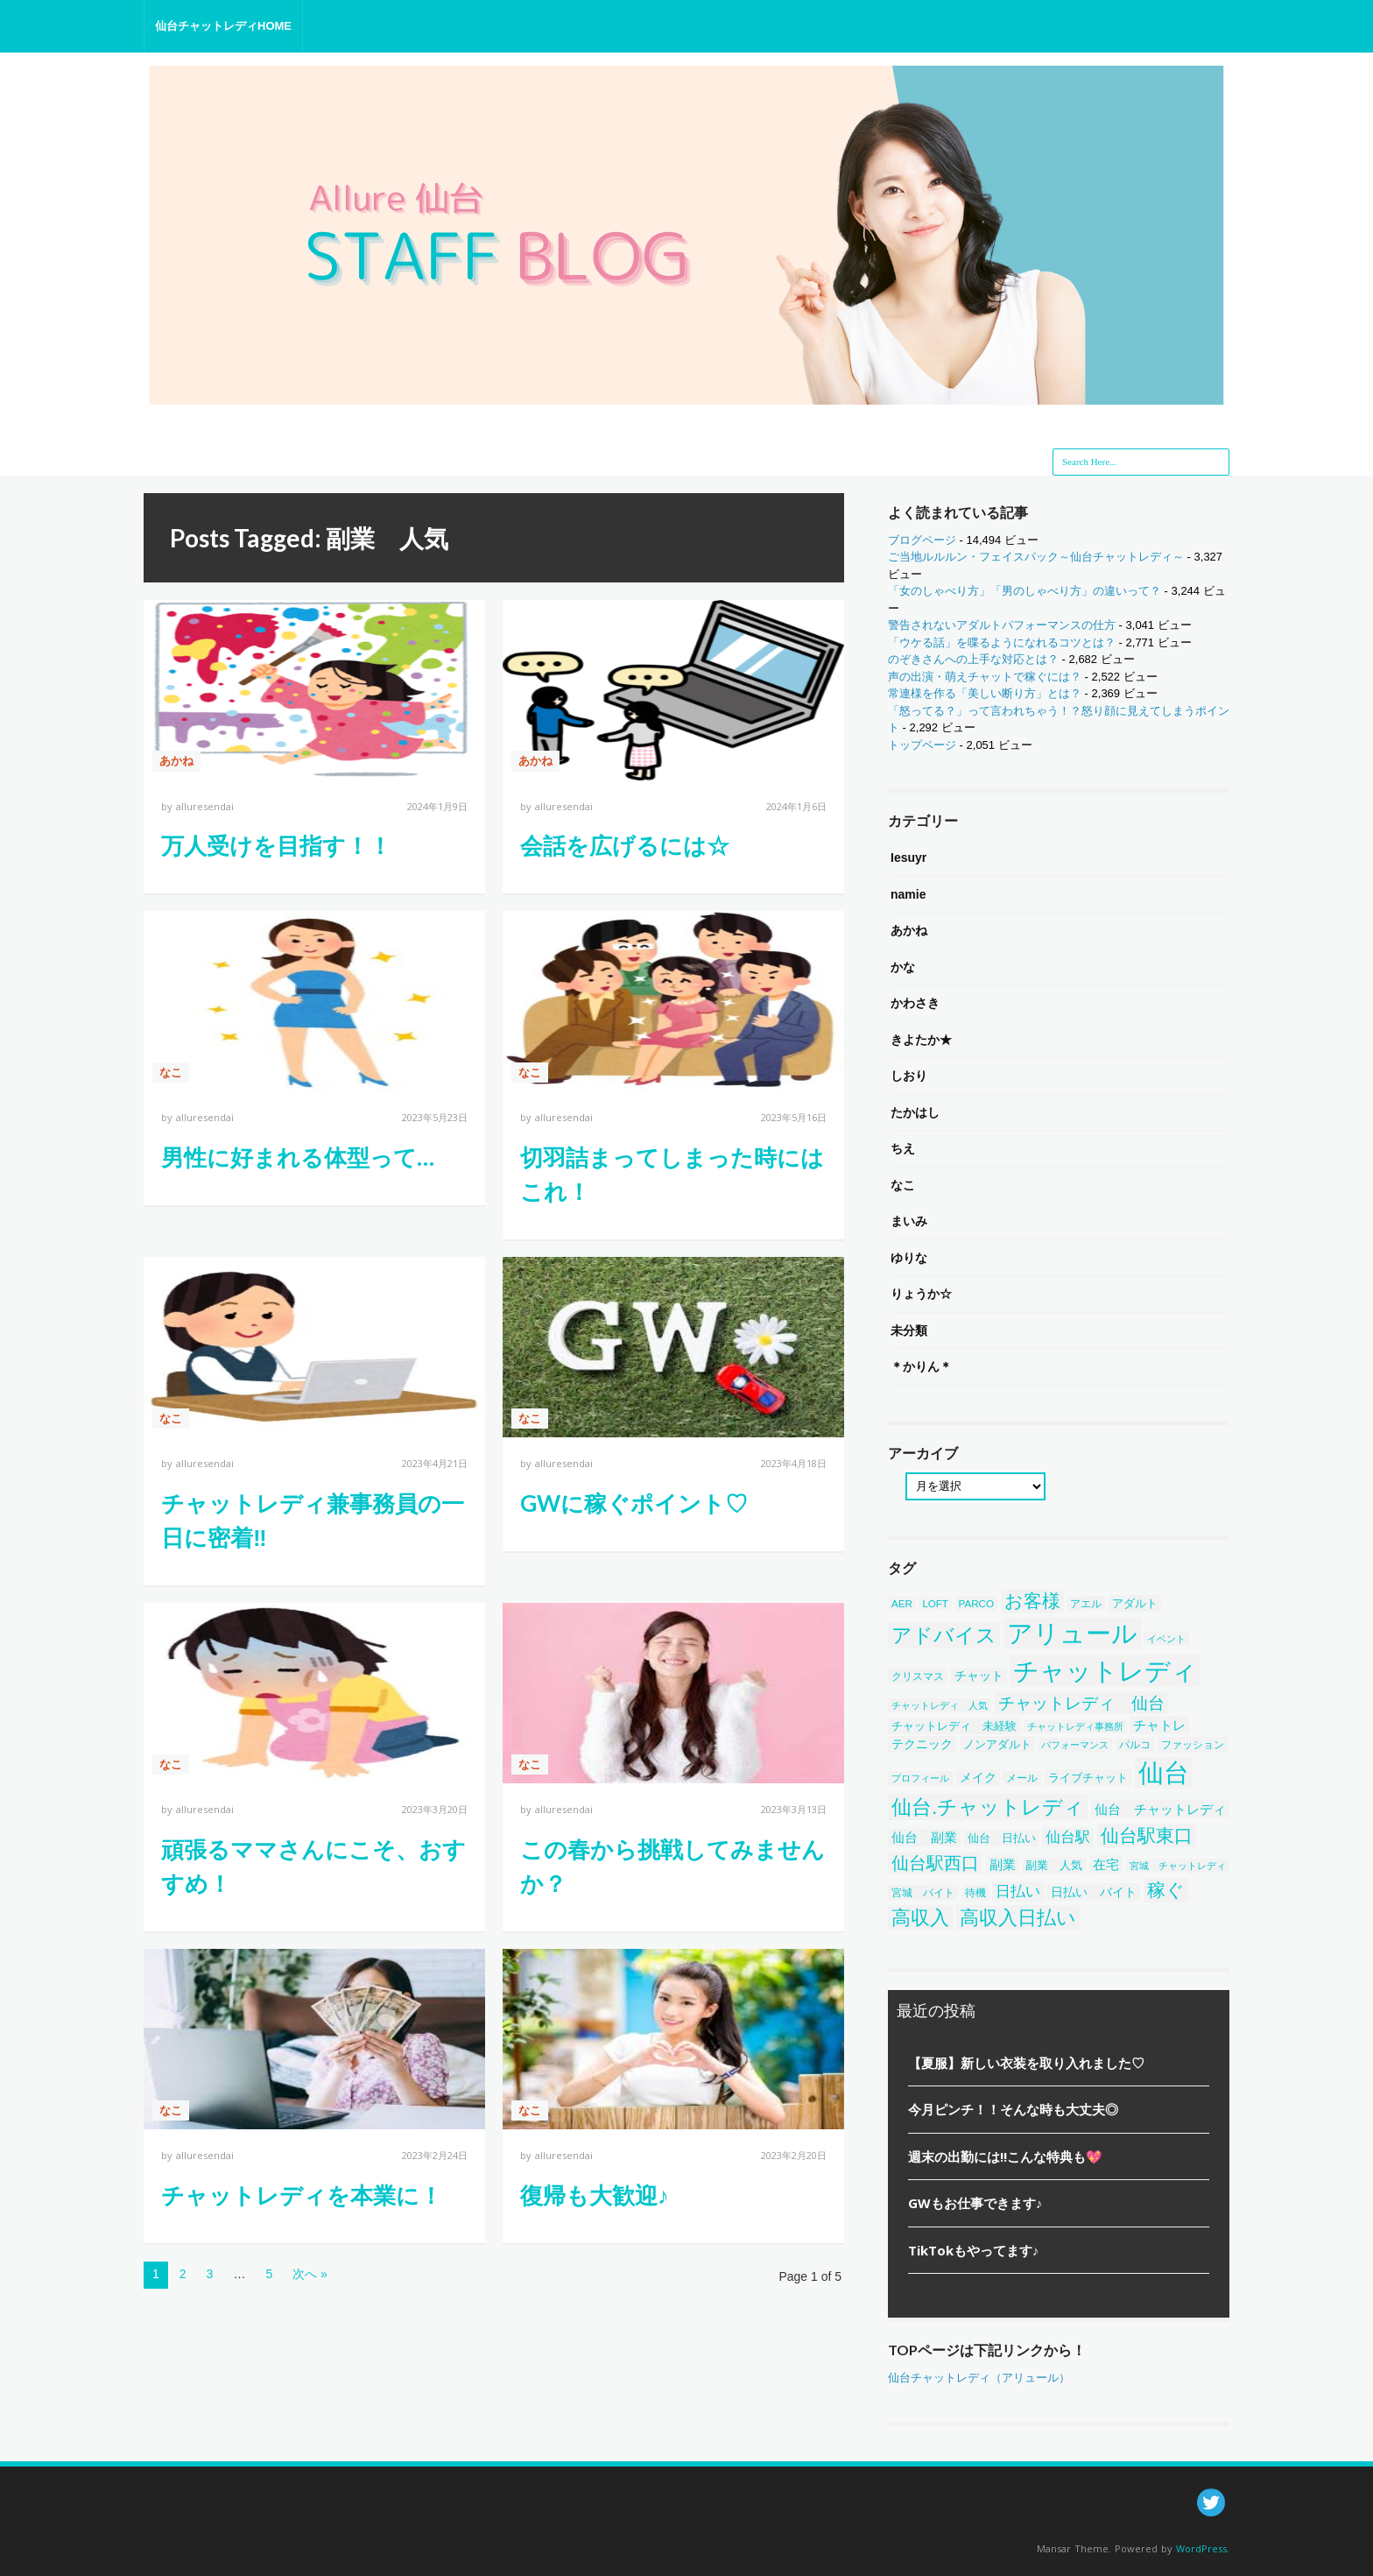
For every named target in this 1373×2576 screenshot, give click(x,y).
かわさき (915, 1003)
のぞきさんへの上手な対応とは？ (973, 659)
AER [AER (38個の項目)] (901, 1604)
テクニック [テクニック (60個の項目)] (922, 1744)
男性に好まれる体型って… (297, 1157)
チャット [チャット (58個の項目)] (978, 1676)
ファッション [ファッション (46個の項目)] (1192, 1745)
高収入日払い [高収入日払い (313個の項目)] (1018, 1918)
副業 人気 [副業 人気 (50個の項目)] (1053, 1865)
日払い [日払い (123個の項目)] (1018, 1891)
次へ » (309, 2274)
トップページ (922, 745)
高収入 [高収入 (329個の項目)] (920, 1918)
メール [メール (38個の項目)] (1022, 1778)
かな (903, 967)
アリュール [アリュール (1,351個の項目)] (1072, 1634)
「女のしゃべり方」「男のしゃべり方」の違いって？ (1024, 590)
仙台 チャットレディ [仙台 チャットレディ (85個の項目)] (1160, 1809)
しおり (909, 1076)
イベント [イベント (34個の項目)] (1166, 1639)
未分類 (909, 1330)
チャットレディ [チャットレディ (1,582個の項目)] (1105, 1670)
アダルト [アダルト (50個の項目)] (1135, 1603)
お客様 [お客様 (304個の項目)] (1032, 1601)
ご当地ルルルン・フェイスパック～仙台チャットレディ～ (1036, 556)
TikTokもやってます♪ (973, 2250)
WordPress (1201, 2548)
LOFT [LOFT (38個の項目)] (935, 1604)
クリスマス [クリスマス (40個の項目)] (917, 1676)
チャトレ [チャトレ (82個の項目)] (1159, 1725)
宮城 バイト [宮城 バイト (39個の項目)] (922, 1892)
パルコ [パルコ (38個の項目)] (1135, 1745)
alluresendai (205, 806)
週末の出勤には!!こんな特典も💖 (1005, 2156)
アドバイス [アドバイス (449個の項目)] (943, 1635)
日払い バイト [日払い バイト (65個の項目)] (1094, 1892)
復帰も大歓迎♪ (594, 2195)
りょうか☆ (921, 1294)
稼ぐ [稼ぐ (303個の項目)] (1166, 1890)
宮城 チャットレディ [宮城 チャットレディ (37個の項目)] (1178, 1865)
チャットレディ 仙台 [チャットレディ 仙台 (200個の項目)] (1081, 1702)
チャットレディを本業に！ (301, 2195)
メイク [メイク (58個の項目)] (978, 1777)
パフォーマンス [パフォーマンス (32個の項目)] (1075, 1745)
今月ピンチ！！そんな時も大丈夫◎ (1013, 2109)
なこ (170, 1072)
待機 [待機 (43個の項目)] (975, 1893)
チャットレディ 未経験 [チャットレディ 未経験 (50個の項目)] (954, 1726)
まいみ (909, 1221)
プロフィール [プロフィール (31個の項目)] (920, 1778)
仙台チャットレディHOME (223, 25)
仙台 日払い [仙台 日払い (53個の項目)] (1002, 1838)
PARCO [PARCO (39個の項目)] (977, 1603)
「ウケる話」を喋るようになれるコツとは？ (1002, 642)
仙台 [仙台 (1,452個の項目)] (1163, 1773)
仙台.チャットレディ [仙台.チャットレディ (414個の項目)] (987, 1807)
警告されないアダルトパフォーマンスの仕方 (1002, 625)
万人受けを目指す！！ (276, 845)
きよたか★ (921, 1040)
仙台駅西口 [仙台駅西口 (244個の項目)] (935, 1863)
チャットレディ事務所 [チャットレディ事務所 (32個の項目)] (1075, 1726)
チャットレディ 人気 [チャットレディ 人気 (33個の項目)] (939, 1705)
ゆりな (909, 1258)
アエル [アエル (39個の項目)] (1086, 1603)
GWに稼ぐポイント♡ (634, 1503)
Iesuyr (908, 857)
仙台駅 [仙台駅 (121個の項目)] (1068, 1837)
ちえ (903, 1148)
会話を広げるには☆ (624, 845)
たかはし (915, 1112)
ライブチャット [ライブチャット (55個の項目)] (1088, 1777)
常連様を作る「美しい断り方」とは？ (984, 693)
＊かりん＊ (921, 1366)
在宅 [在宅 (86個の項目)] (1106, 1864)
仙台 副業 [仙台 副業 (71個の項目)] (924, 1838)
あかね (176, 760)
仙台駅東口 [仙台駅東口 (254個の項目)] (1147, 1835)
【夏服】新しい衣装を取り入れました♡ (1026, 2062)
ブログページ (922, 540)
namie (908, 894)
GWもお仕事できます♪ (975, 2203)
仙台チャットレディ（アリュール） (979, 2377)
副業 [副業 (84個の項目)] (1002, 1864)
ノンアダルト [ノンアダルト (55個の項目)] (997, 1744)
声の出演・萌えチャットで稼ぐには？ (984, 676)
